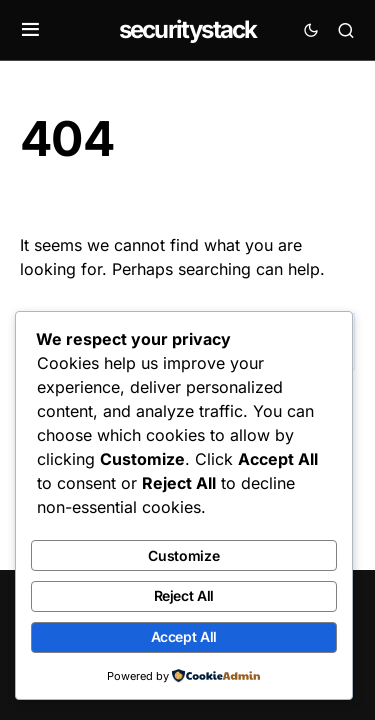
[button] (30, 30)
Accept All (184, 636)
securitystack (188, 29)
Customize (183, 555)
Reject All (184, 595)
